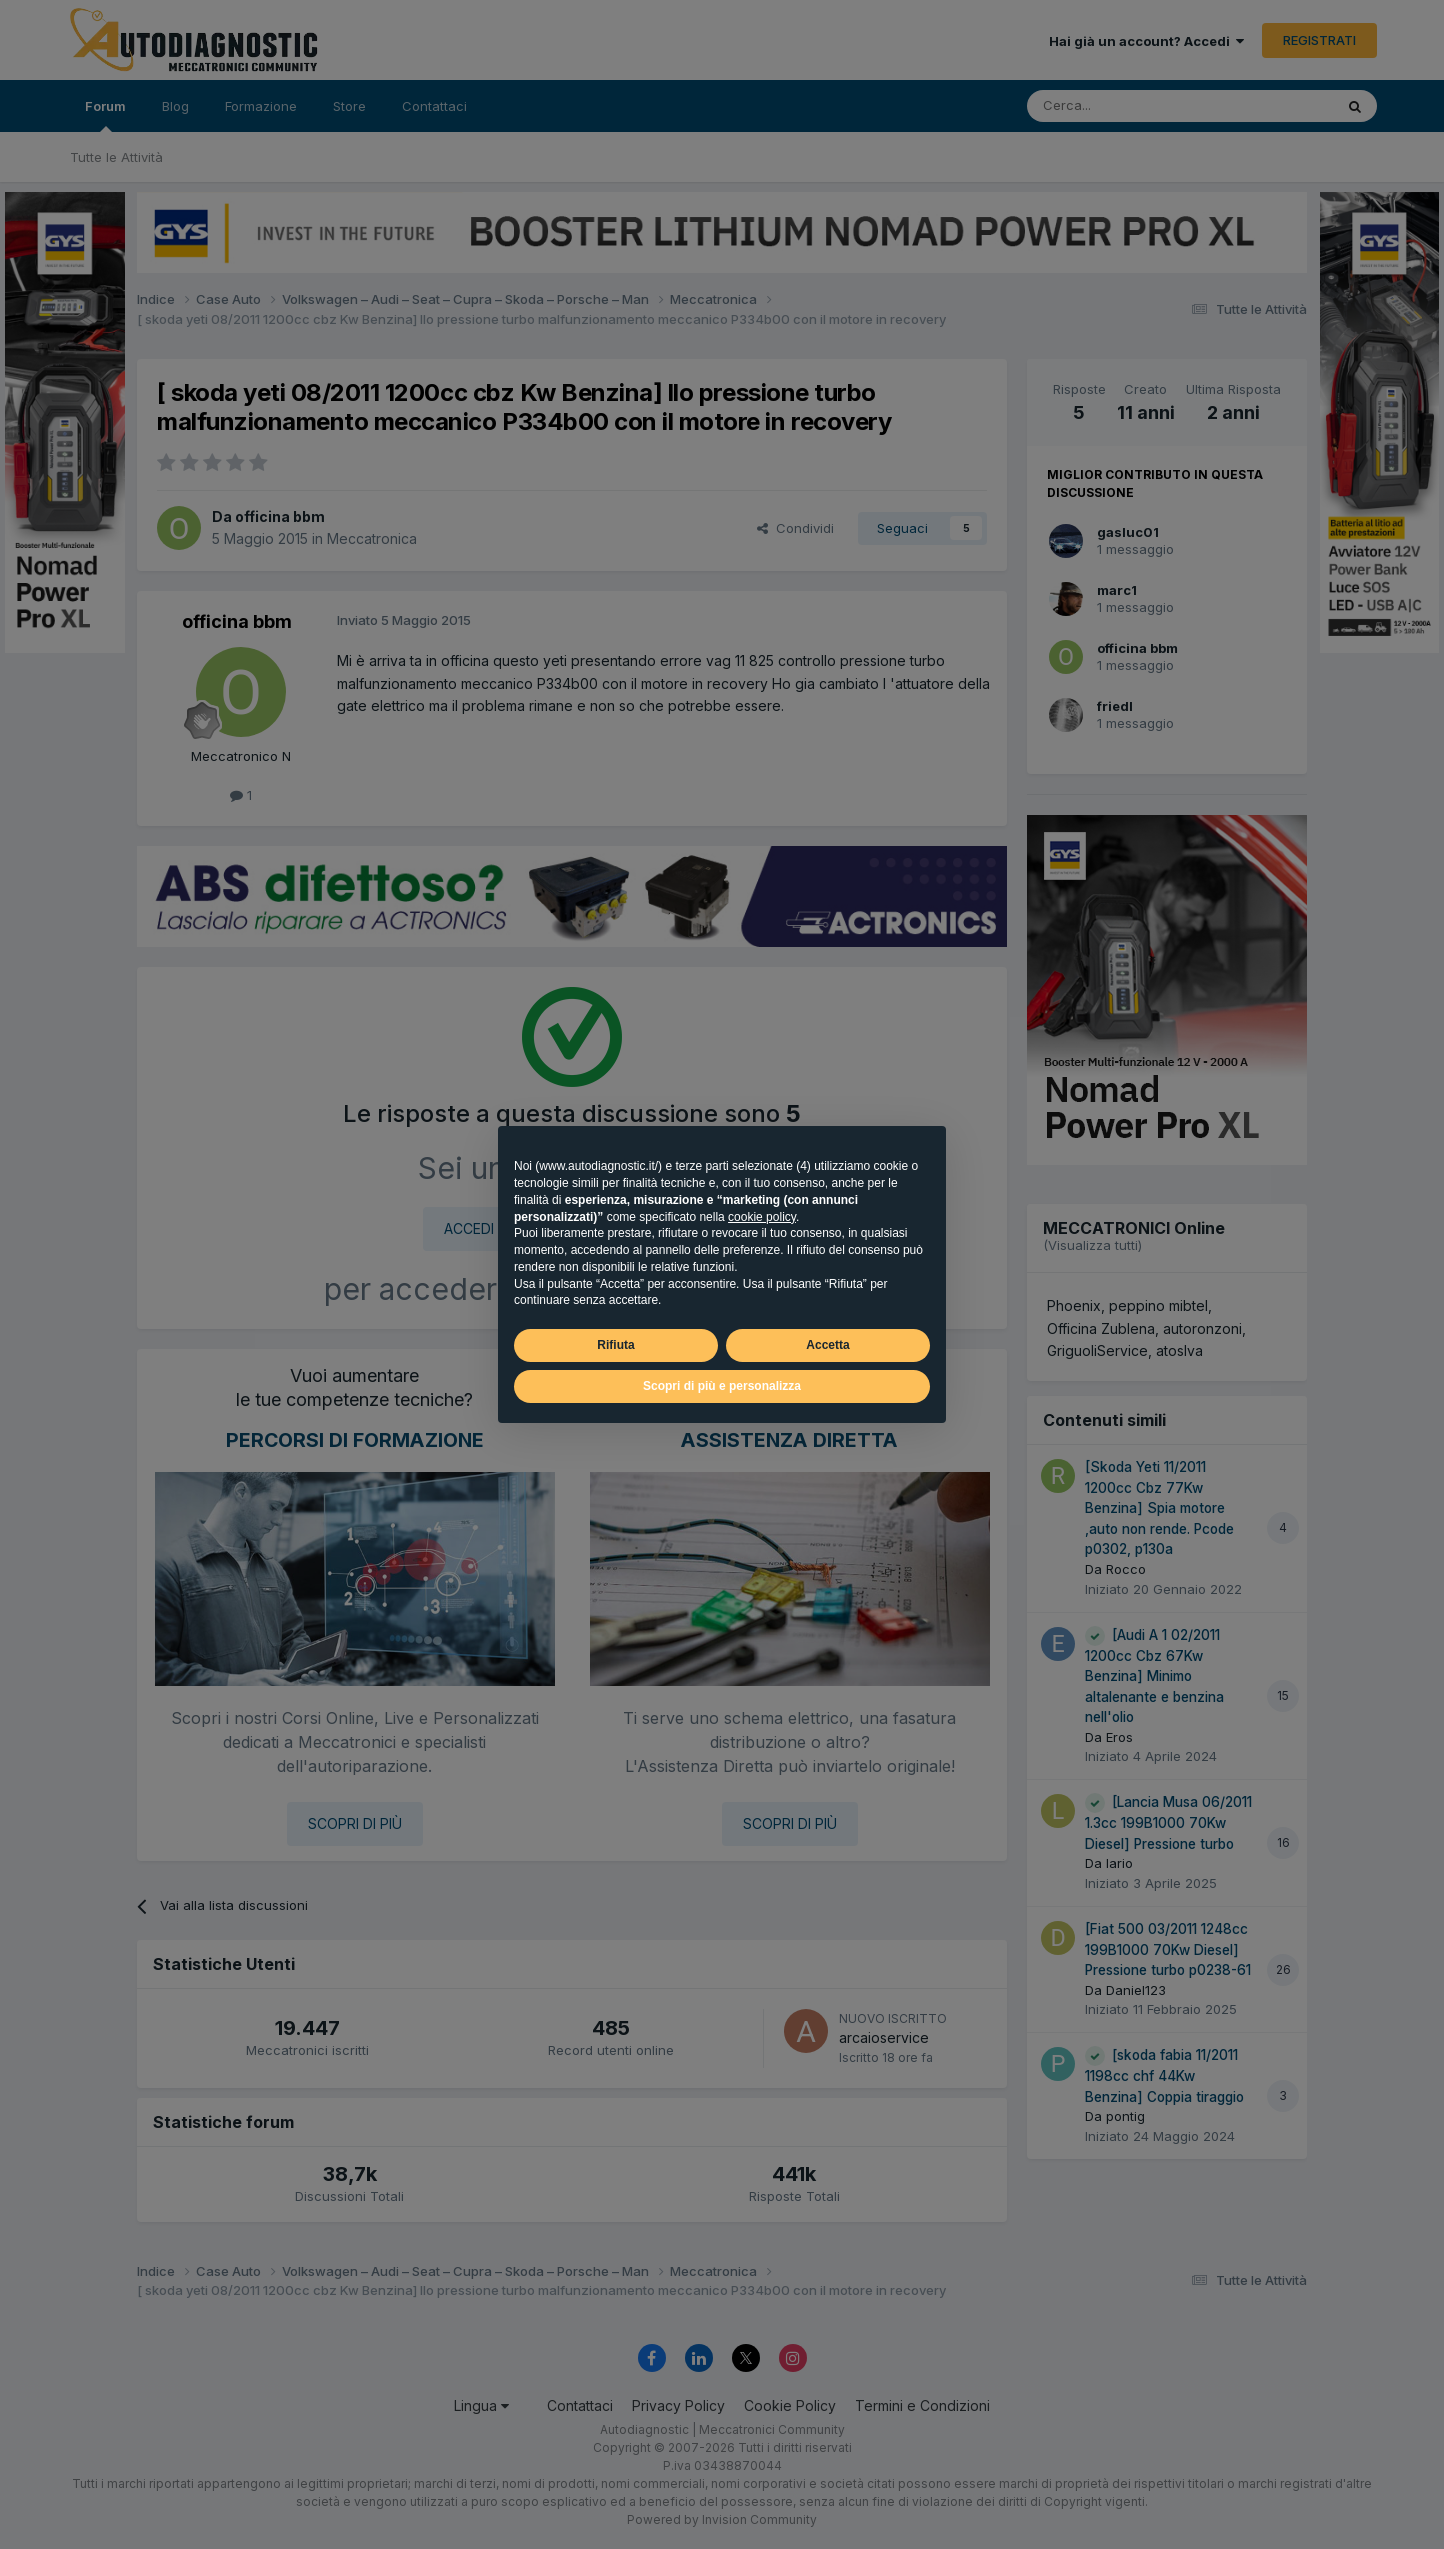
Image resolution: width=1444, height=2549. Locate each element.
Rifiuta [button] (615, 1345)
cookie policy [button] (762, 1217)
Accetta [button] (827, 1345)
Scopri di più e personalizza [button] (722, 1386)
